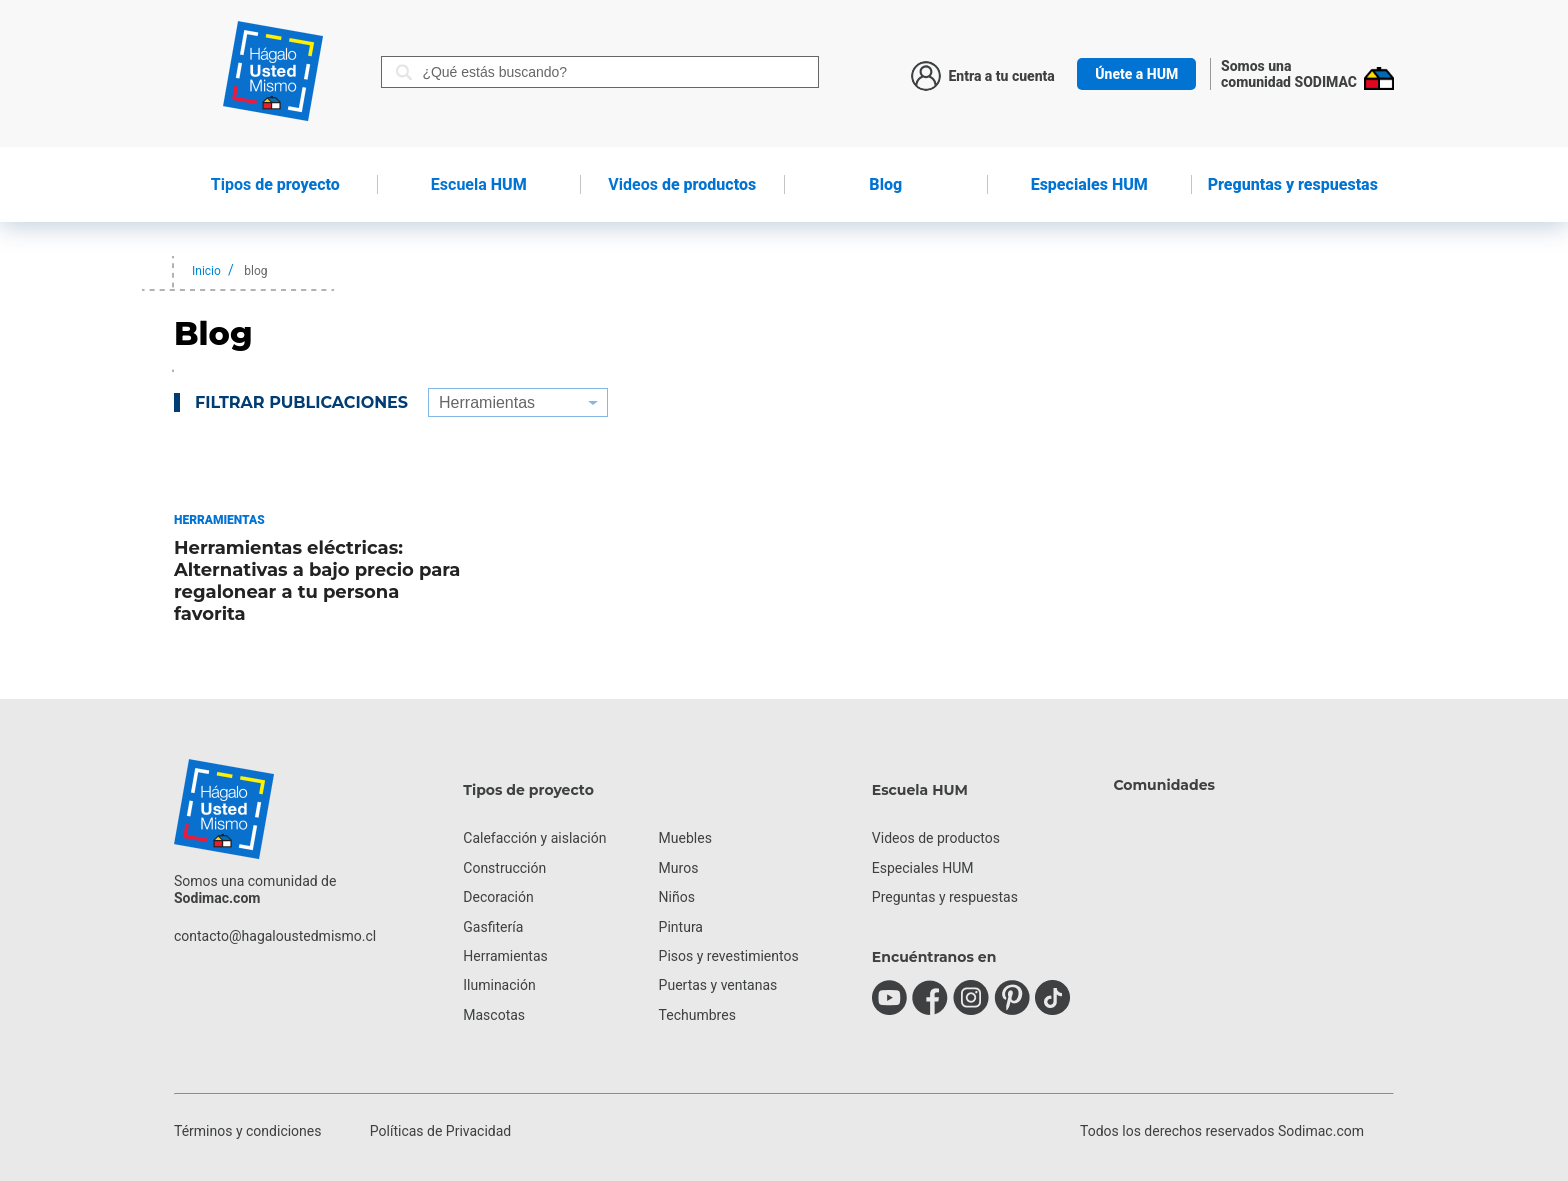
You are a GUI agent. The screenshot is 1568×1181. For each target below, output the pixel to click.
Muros (679, 868)
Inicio (206, 271)
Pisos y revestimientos (729, 956)
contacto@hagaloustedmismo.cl (275, 936)
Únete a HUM (1136, 74)
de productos (682, 184)
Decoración (498, 897)
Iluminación (499, 985)
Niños (677, 897)
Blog (885, 184)
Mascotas (494, 1015)
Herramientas (505, 956)
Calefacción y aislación (534, 838)
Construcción (504, 868)
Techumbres (697, 1015)
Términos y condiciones (247, 1131)
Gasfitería (493, 927)
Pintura (681, 927)
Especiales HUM (1089, 184)
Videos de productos (936, 838)
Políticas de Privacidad (440, 1131)
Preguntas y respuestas (1293, 184)
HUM (479, 184)
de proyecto (275, 184)
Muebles (685, 838)
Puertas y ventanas (718, 985)
